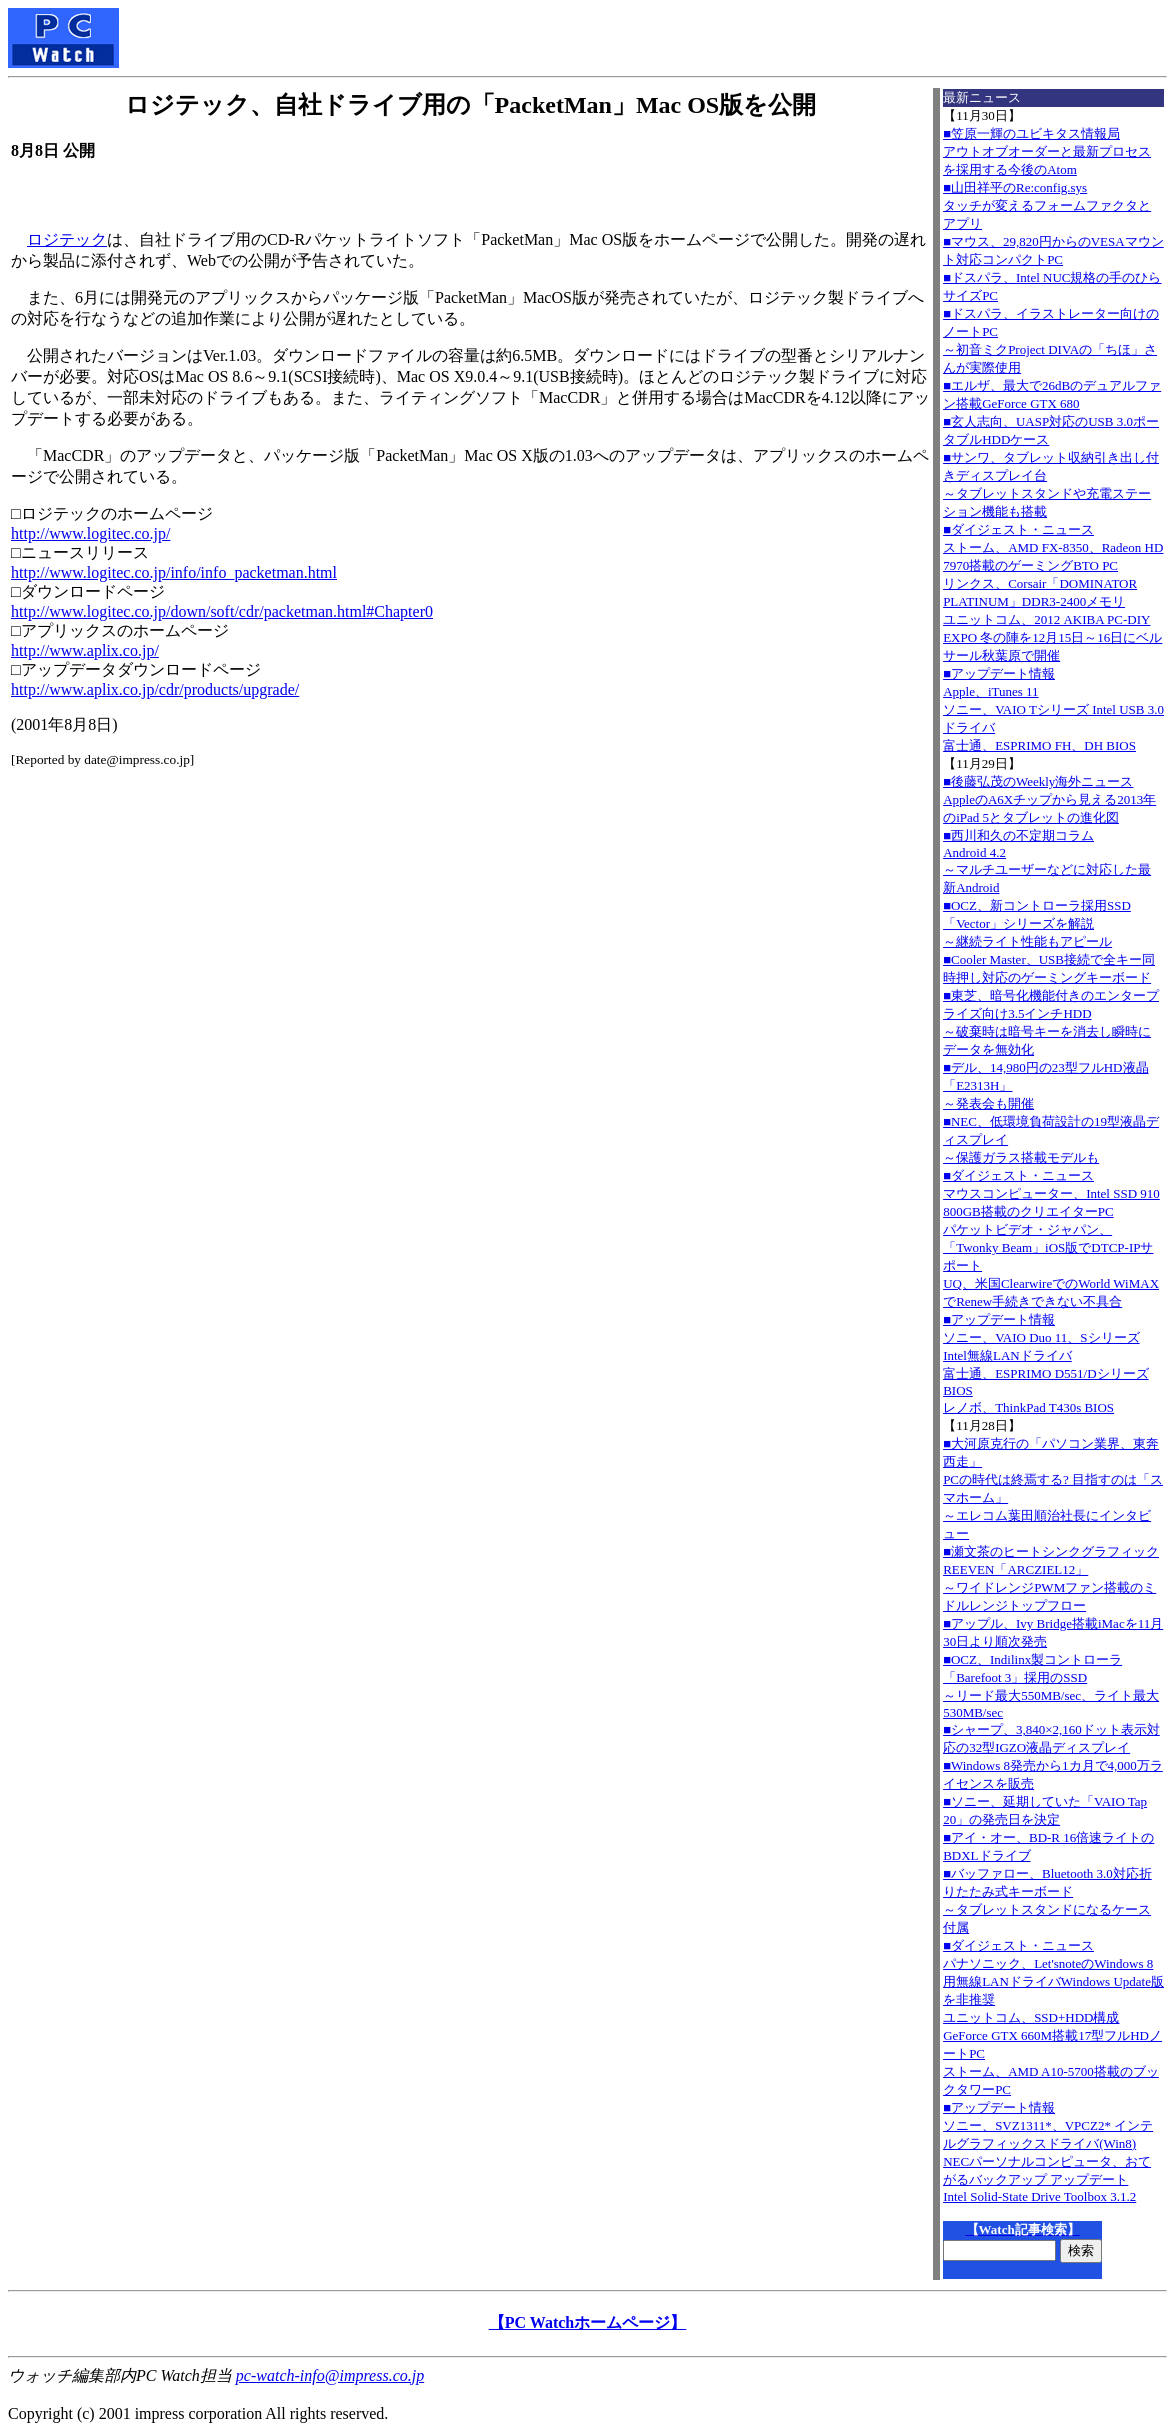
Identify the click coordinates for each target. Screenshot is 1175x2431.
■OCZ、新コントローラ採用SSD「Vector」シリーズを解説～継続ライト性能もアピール (1037, 923)
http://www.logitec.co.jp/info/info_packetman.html (174, 572)
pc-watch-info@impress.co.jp (330, 2375)
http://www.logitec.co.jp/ (90, 533)
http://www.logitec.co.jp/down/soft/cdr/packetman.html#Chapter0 (222, 611)
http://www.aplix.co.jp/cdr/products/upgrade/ (155, 689)
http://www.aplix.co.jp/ (85, 650)
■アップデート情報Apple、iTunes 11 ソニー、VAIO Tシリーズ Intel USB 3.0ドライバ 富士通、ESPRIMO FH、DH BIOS (1053, 709)
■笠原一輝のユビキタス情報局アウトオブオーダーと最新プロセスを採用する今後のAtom (1047, 151)
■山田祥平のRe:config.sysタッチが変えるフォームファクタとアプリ (1047, 205)
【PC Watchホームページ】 (587, 2322)
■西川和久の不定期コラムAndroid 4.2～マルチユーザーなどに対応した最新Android (1047, 861)
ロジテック (67, 239)
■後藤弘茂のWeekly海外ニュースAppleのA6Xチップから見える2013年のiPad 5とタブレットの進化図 (1049, 799)
